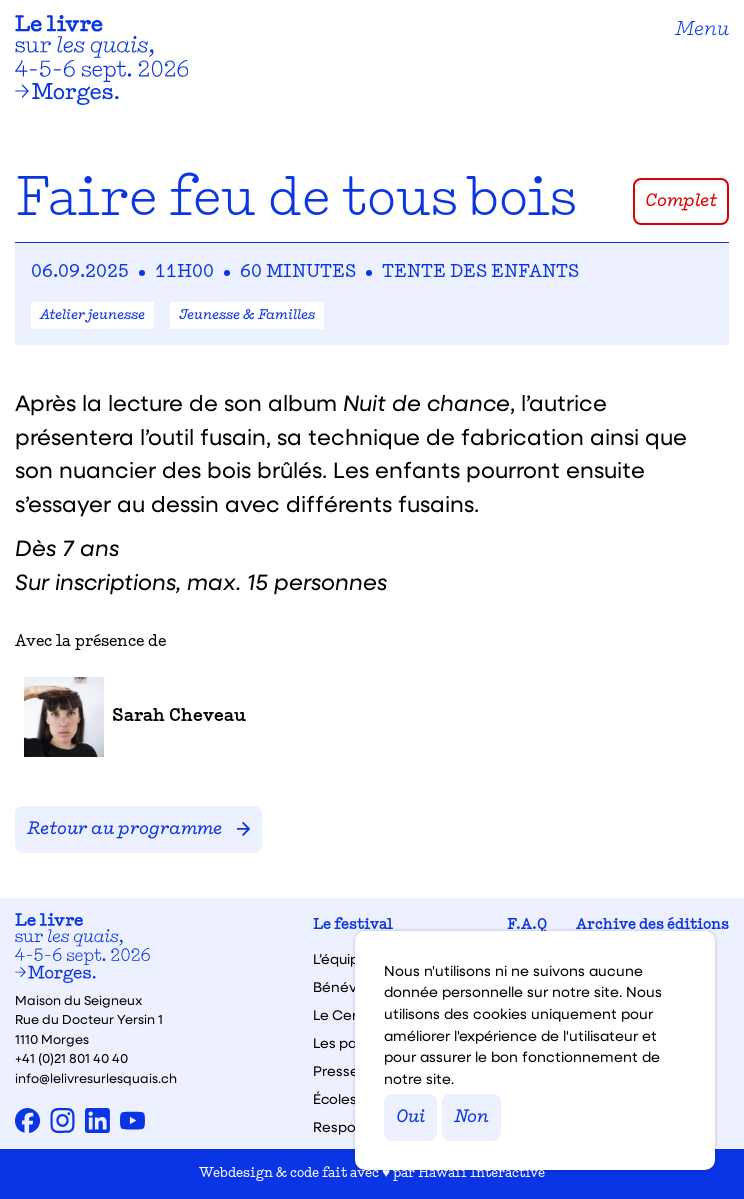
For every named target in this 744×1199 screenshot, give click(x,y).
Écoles (335, 1099)
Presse (336, 1071)
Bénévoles (349, 987)
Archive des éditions (652, 925)
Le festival (353, 925)
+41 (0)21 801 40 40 (71, 1057)
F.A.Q (527, 925)
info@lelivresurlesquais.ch (96, 1077)
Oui (410, 1117)
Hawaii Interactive (481, 1173)
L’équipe (340, 959)
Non (471, 1117)
